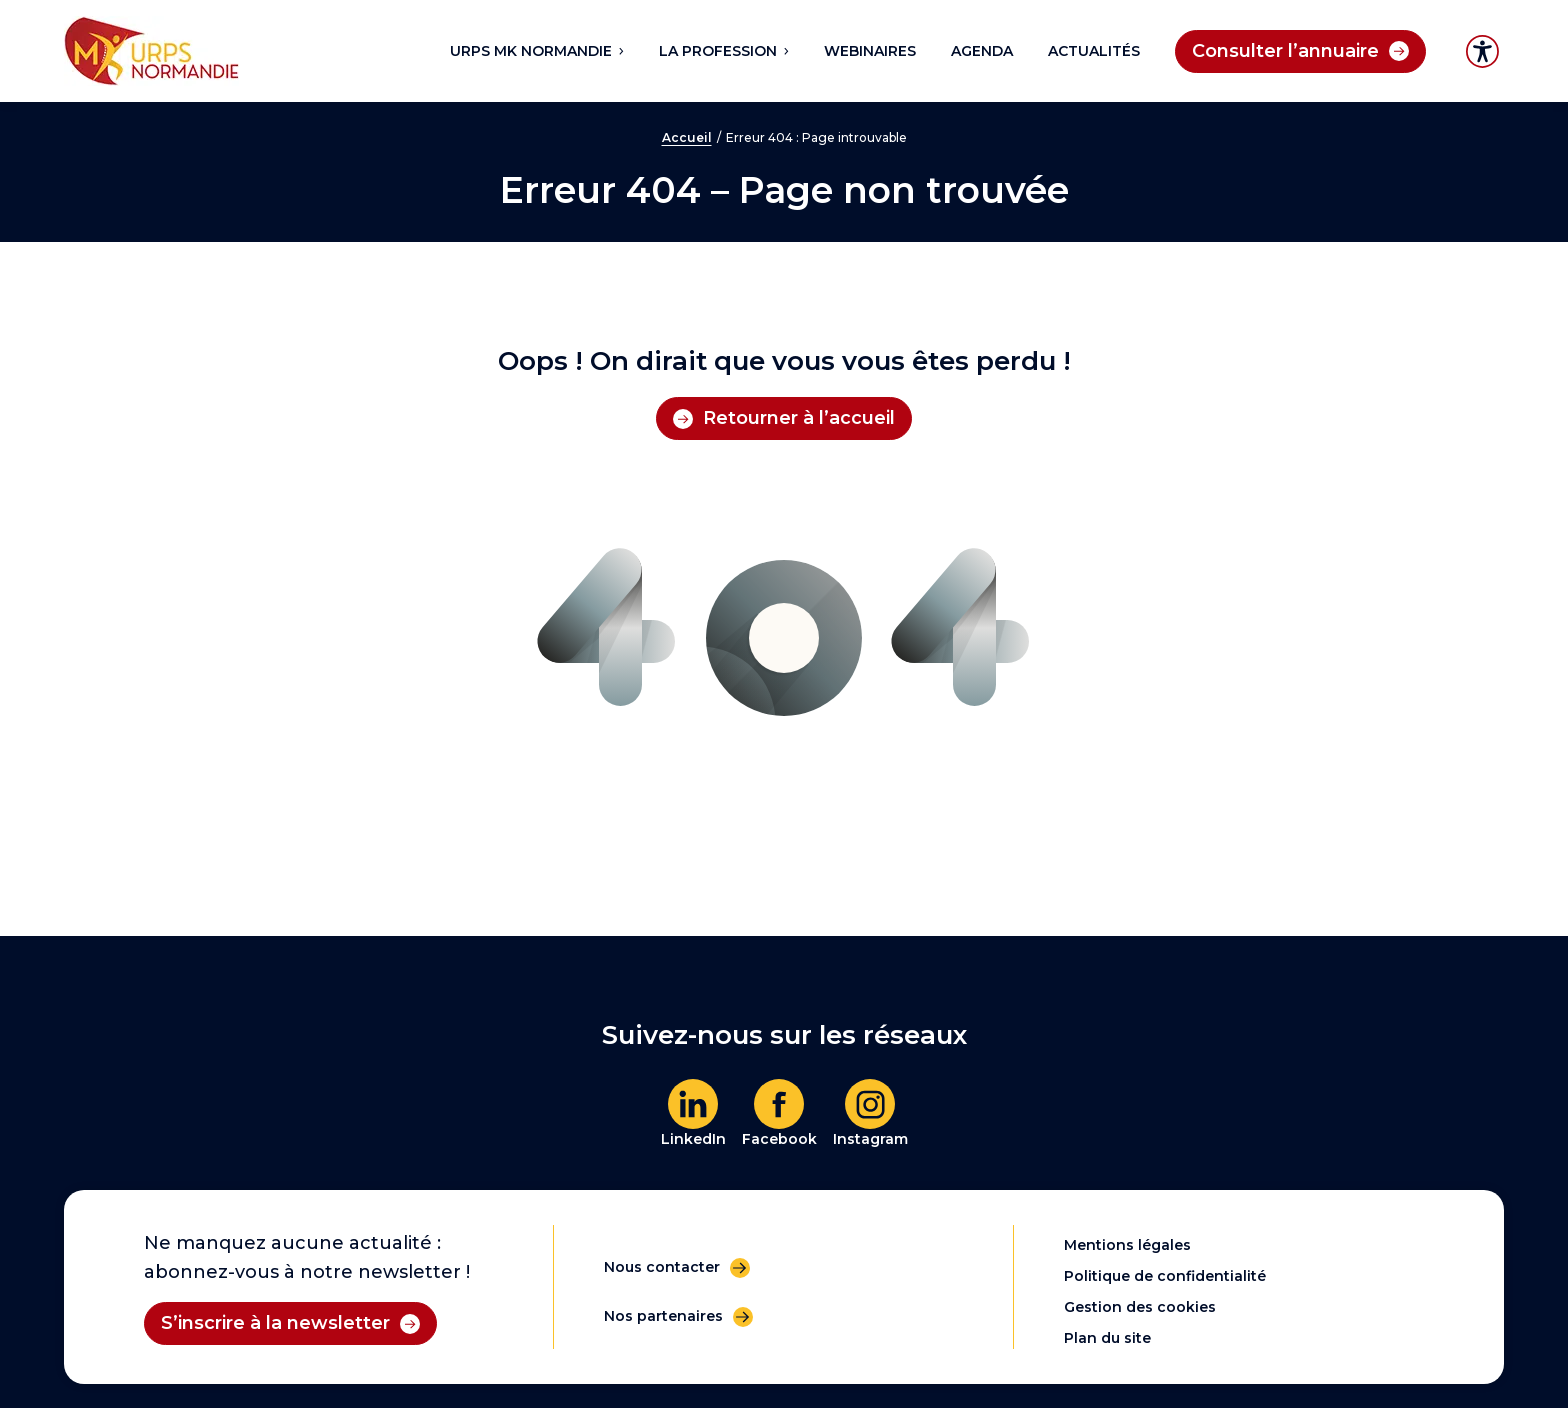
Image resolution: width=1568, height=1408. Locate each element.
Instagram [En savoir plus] (870, 1139)
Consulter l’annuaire (1285, 51)
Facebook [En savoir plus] (779, 1139)
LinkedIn (693, 1139)
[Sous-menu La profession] (785, 51)
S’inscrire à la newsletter (275, 1323)
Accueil (687, 137)
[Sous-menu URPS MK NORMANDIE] (620, 51)
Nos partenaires (663, 1316)
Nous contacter (662, 1267)
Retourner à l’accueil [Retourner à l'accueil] (799, 418)
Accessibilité (1482, 51)
